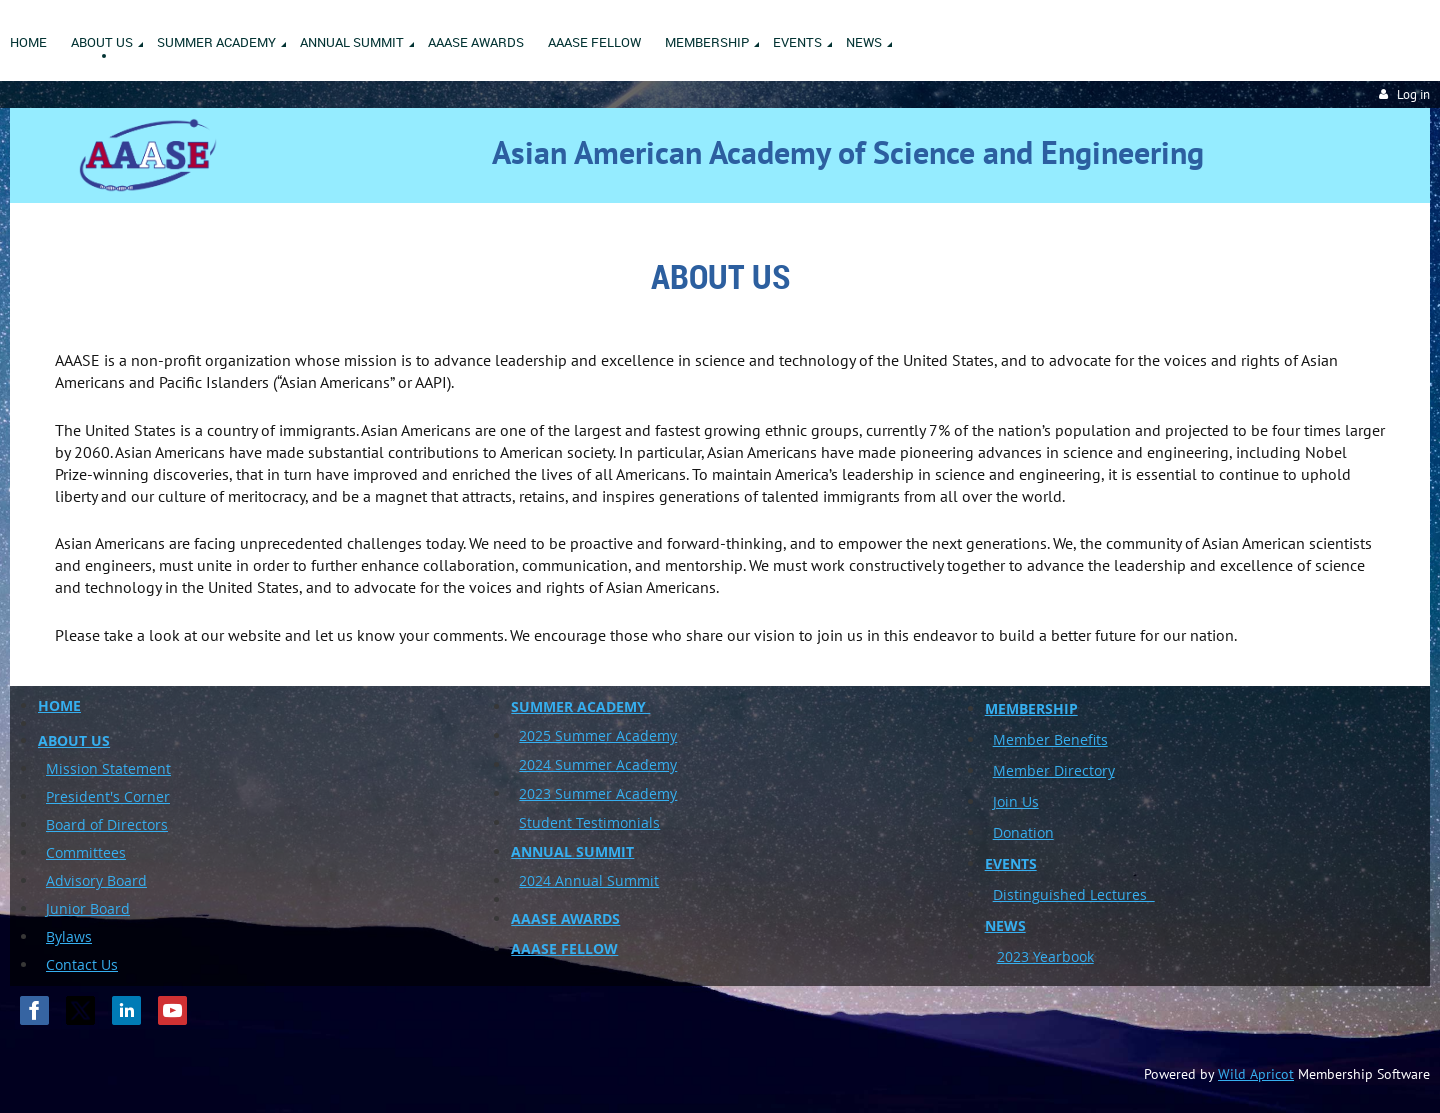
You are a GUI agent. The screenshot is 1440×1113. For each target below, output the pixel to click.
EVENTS (1011, 863)
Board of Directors (107, 824)
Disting (1016, 894)
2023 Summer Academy (598, 793)
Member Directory (1054, 770)
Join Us (1016, 801)
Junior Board (88, 908)
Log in (1413, 94)
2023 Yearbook (1045, 956)
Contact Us (82, 964)
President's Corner (108, 796)
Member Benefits (1050, 739)
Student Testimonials (589, 822)
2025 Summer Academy (598, 735)
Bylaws (69, 936)
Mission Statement (108, 768)
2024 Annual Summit (589, 880)
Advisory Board (96, 880)
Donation (1023, 832)
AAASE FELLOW (564, 948)
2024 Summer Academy (598, 764)
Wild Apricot (1256, 1074)
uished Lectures (1097, 894)
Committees (86, 852)
